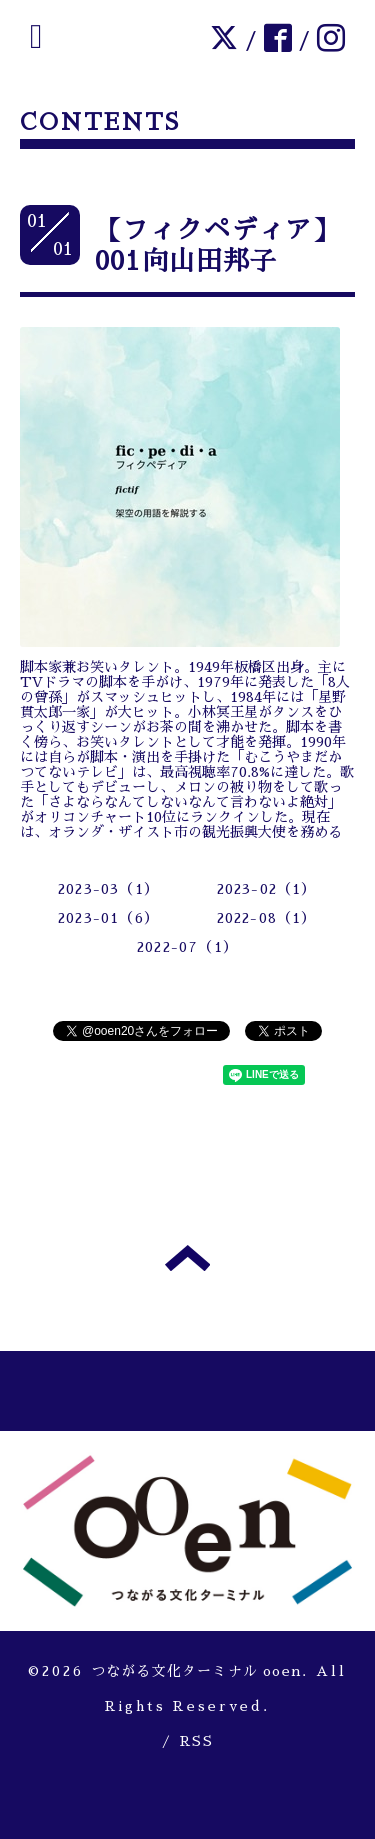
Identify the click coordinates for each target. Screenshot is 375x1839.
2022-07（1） (187, 947)
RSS (196, 1741)
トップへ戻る (187, 1258)
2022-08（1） (267, 918)
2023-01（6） (108, 918)
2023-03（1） (108, 889)
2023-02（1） (267, 889)
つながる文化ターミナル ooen (196, 1671)
